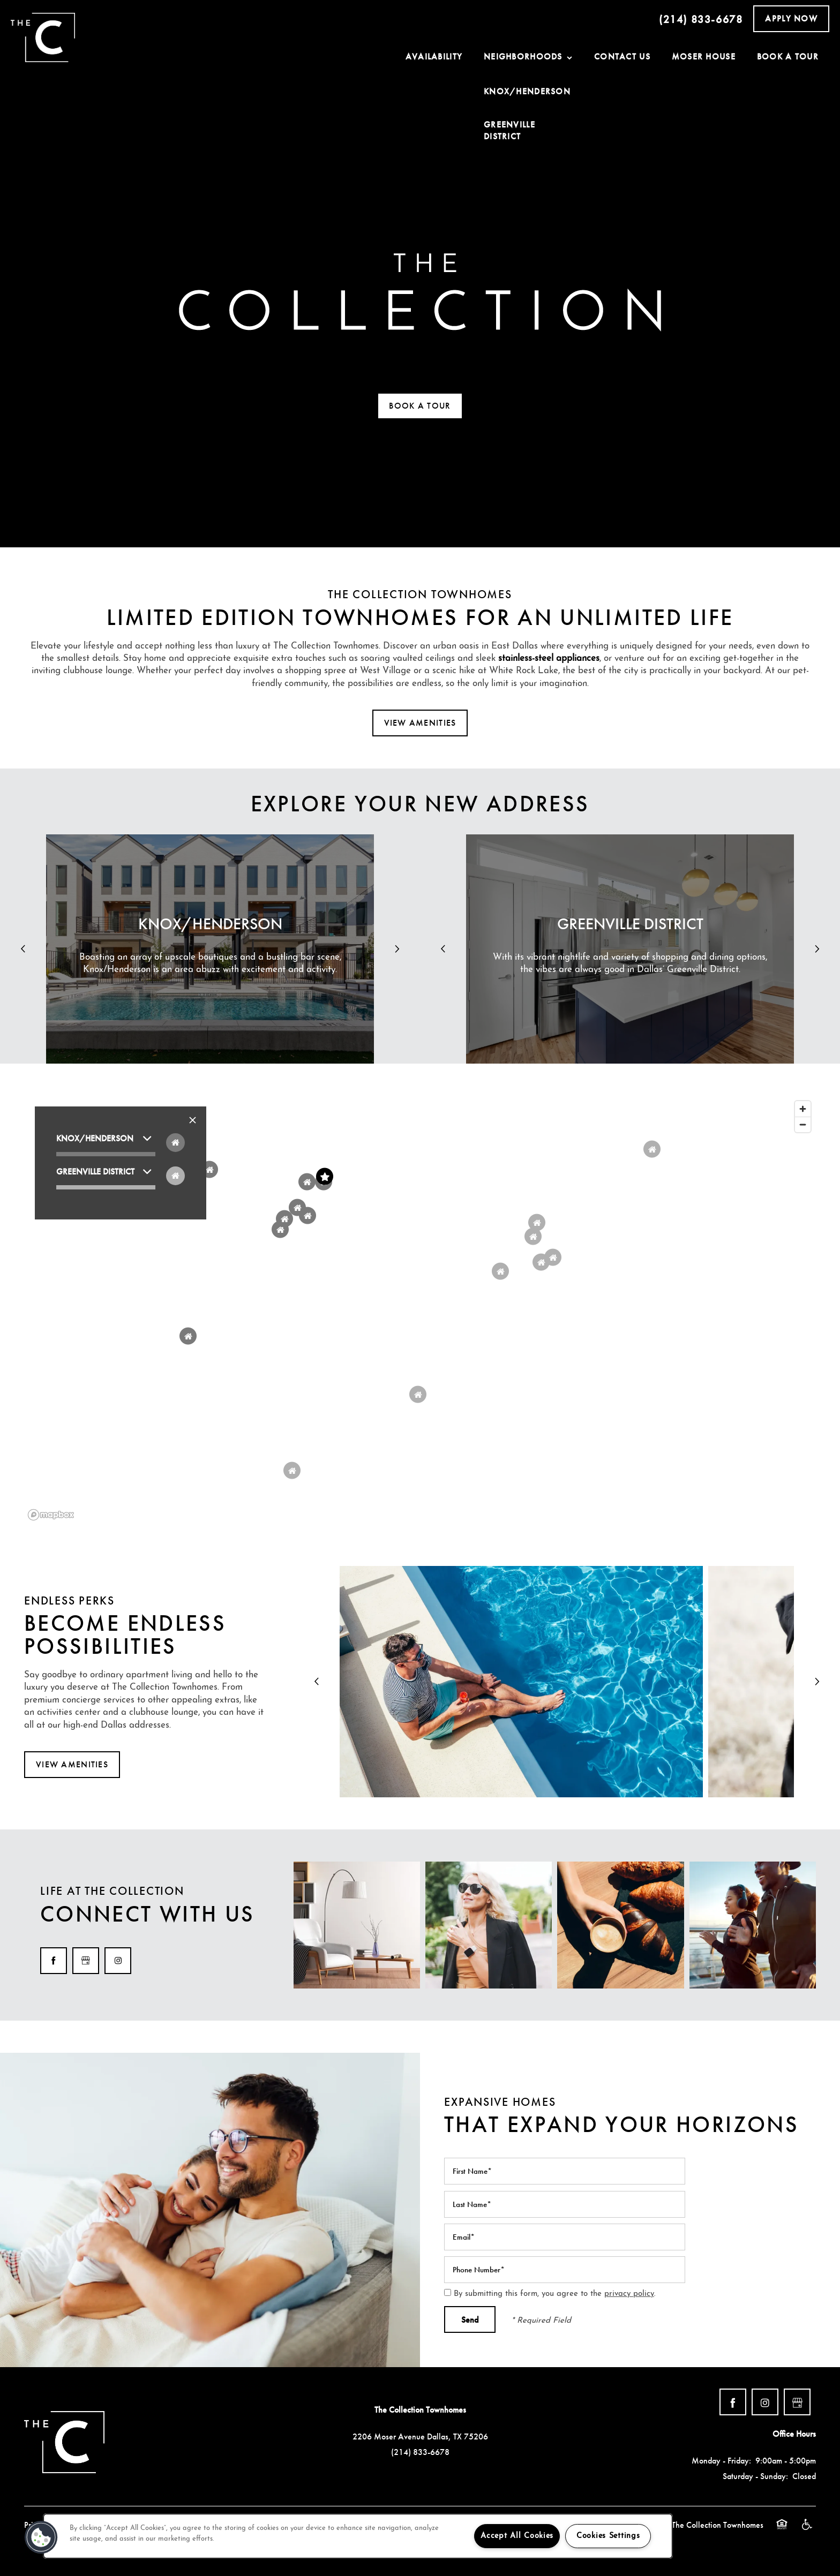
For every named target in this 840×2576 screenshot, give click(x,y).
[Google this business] (85, 1960)
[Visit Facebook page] (53, 1960)
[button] (791, 18)
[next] (397, 949)
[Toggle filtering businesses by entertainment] (175, 1175)
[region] (420, 1310)
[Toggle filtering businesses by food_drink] (175, 1142)
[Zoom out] (803, 1124)
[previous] (23, 949)
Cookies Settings (608, 2536)
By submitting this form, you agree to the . (555, 2294)
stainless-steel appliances (548, 658)
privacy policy (629, 2294)
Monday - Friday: (721, 2460)
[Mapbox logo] (50, 1515)
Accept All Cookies (517, 2536)
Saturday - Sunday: (755, 2476)
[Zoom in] (803, 1109)
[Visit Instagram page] (117, 1960)
